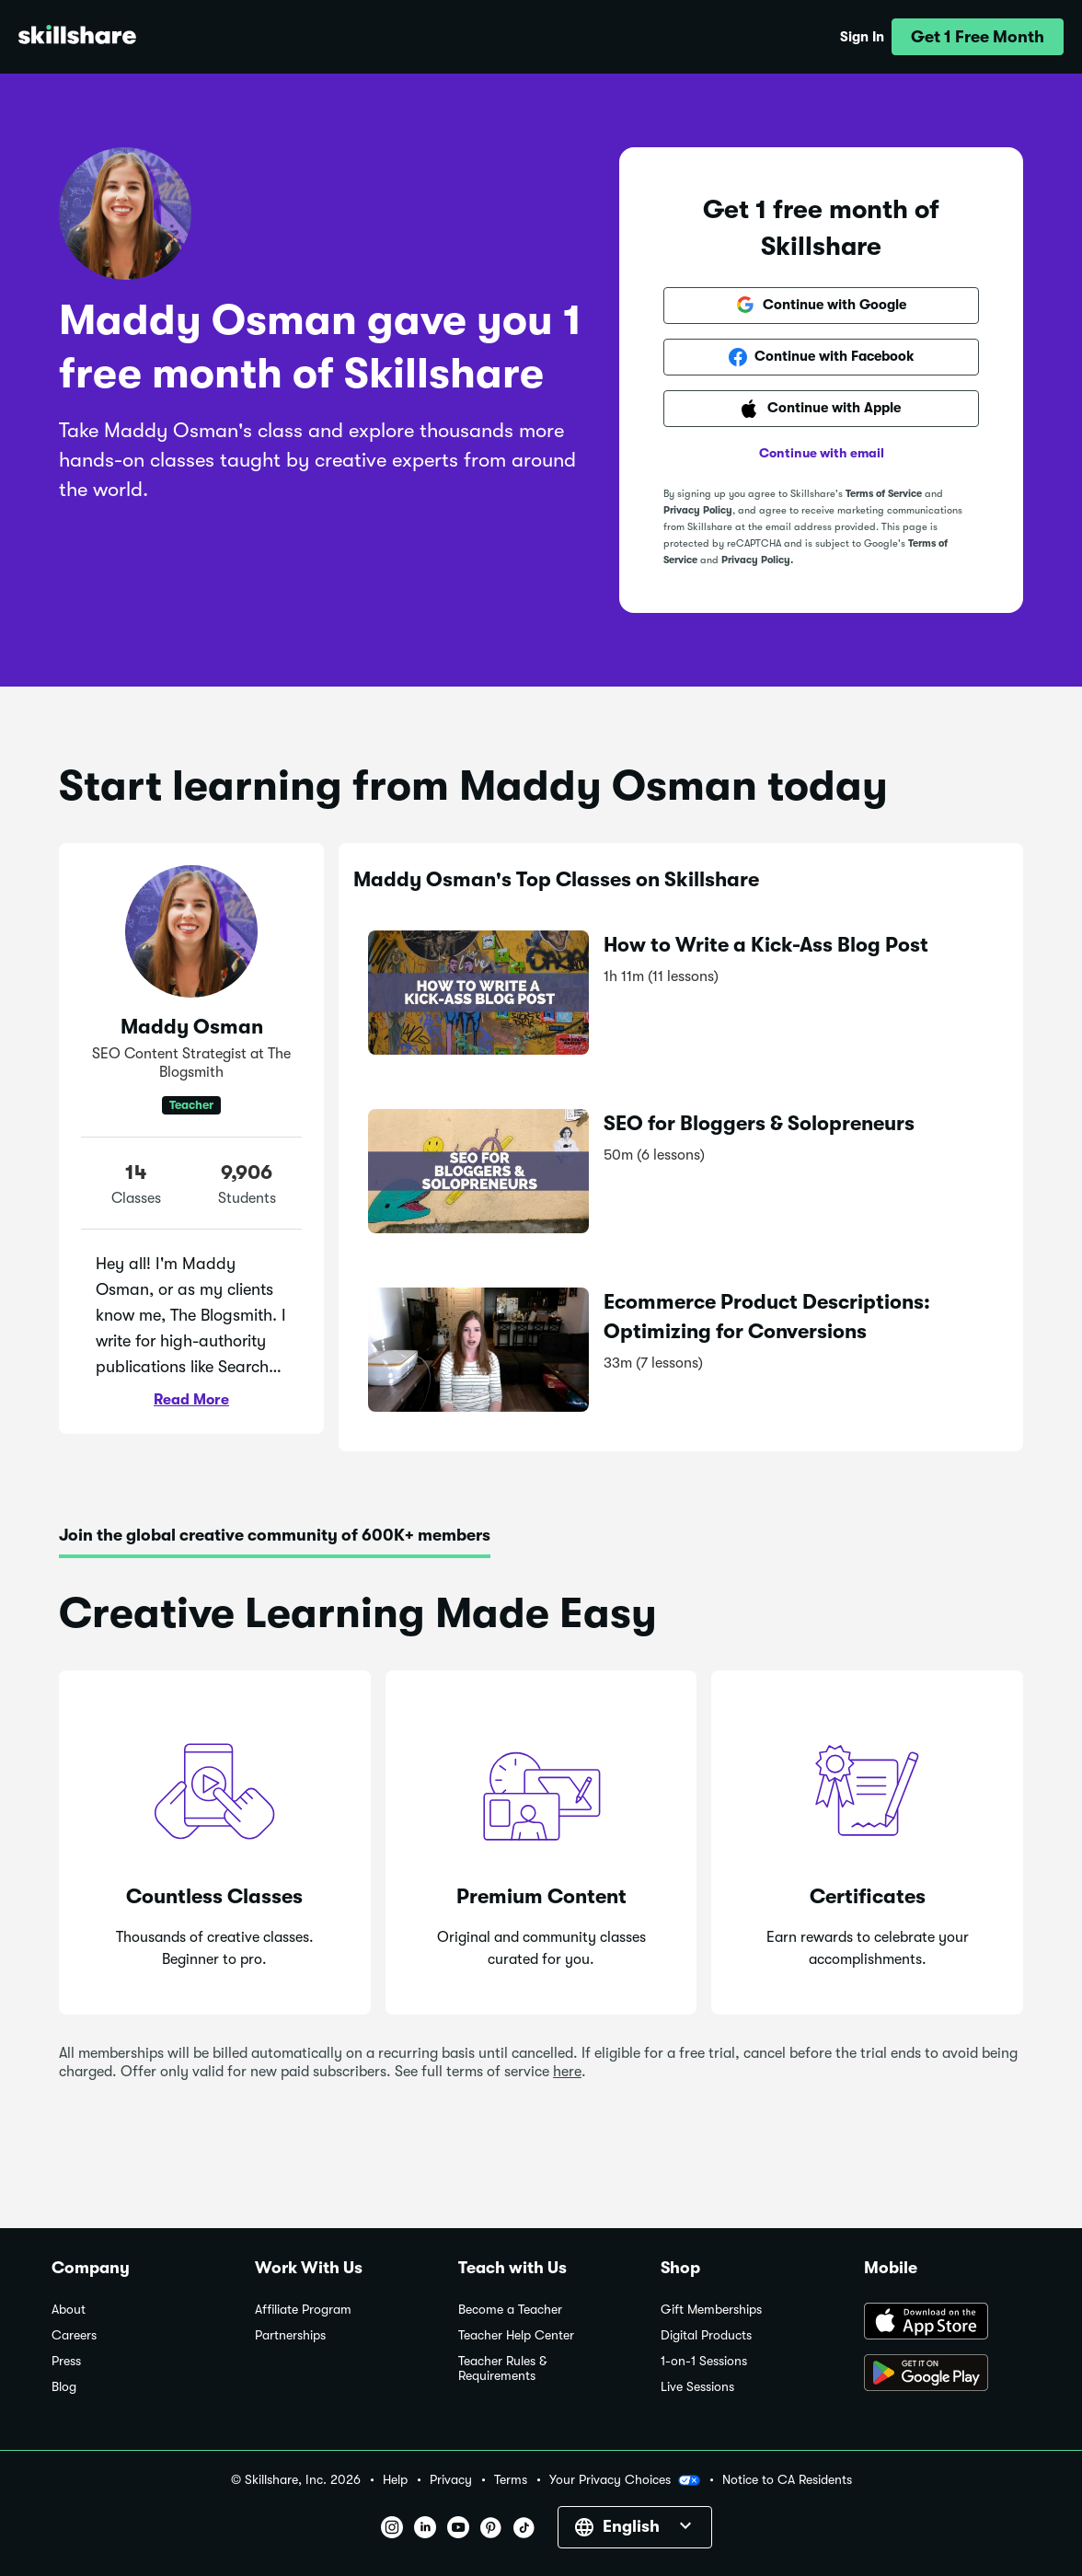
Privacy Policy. (757, 560)
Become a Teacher (510, 2309)
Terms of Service (884, 494)
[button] (978, 36)
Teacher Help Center (516, 2335)
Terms (510, 2480)
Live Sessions (697, 2387)
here (567, 2071)
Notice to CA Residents (787, 2480)
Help (395, 2480)
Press (66, 2361)
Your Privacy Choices (624, 2480)
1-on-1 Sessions (704, 2361)
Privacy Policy (697, 510)
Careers (74, 2335)
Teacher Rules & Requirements (502, 2368)
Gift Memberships (711, 2309)
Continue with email (821, 452)
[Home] (77, 37)
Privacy (451, 2480)
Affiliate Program (303, 2309)
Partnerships (290, 2335)
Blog (64, 2387)
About (69, 2309)
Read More (191, 1400)
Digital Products (706, 2335)
